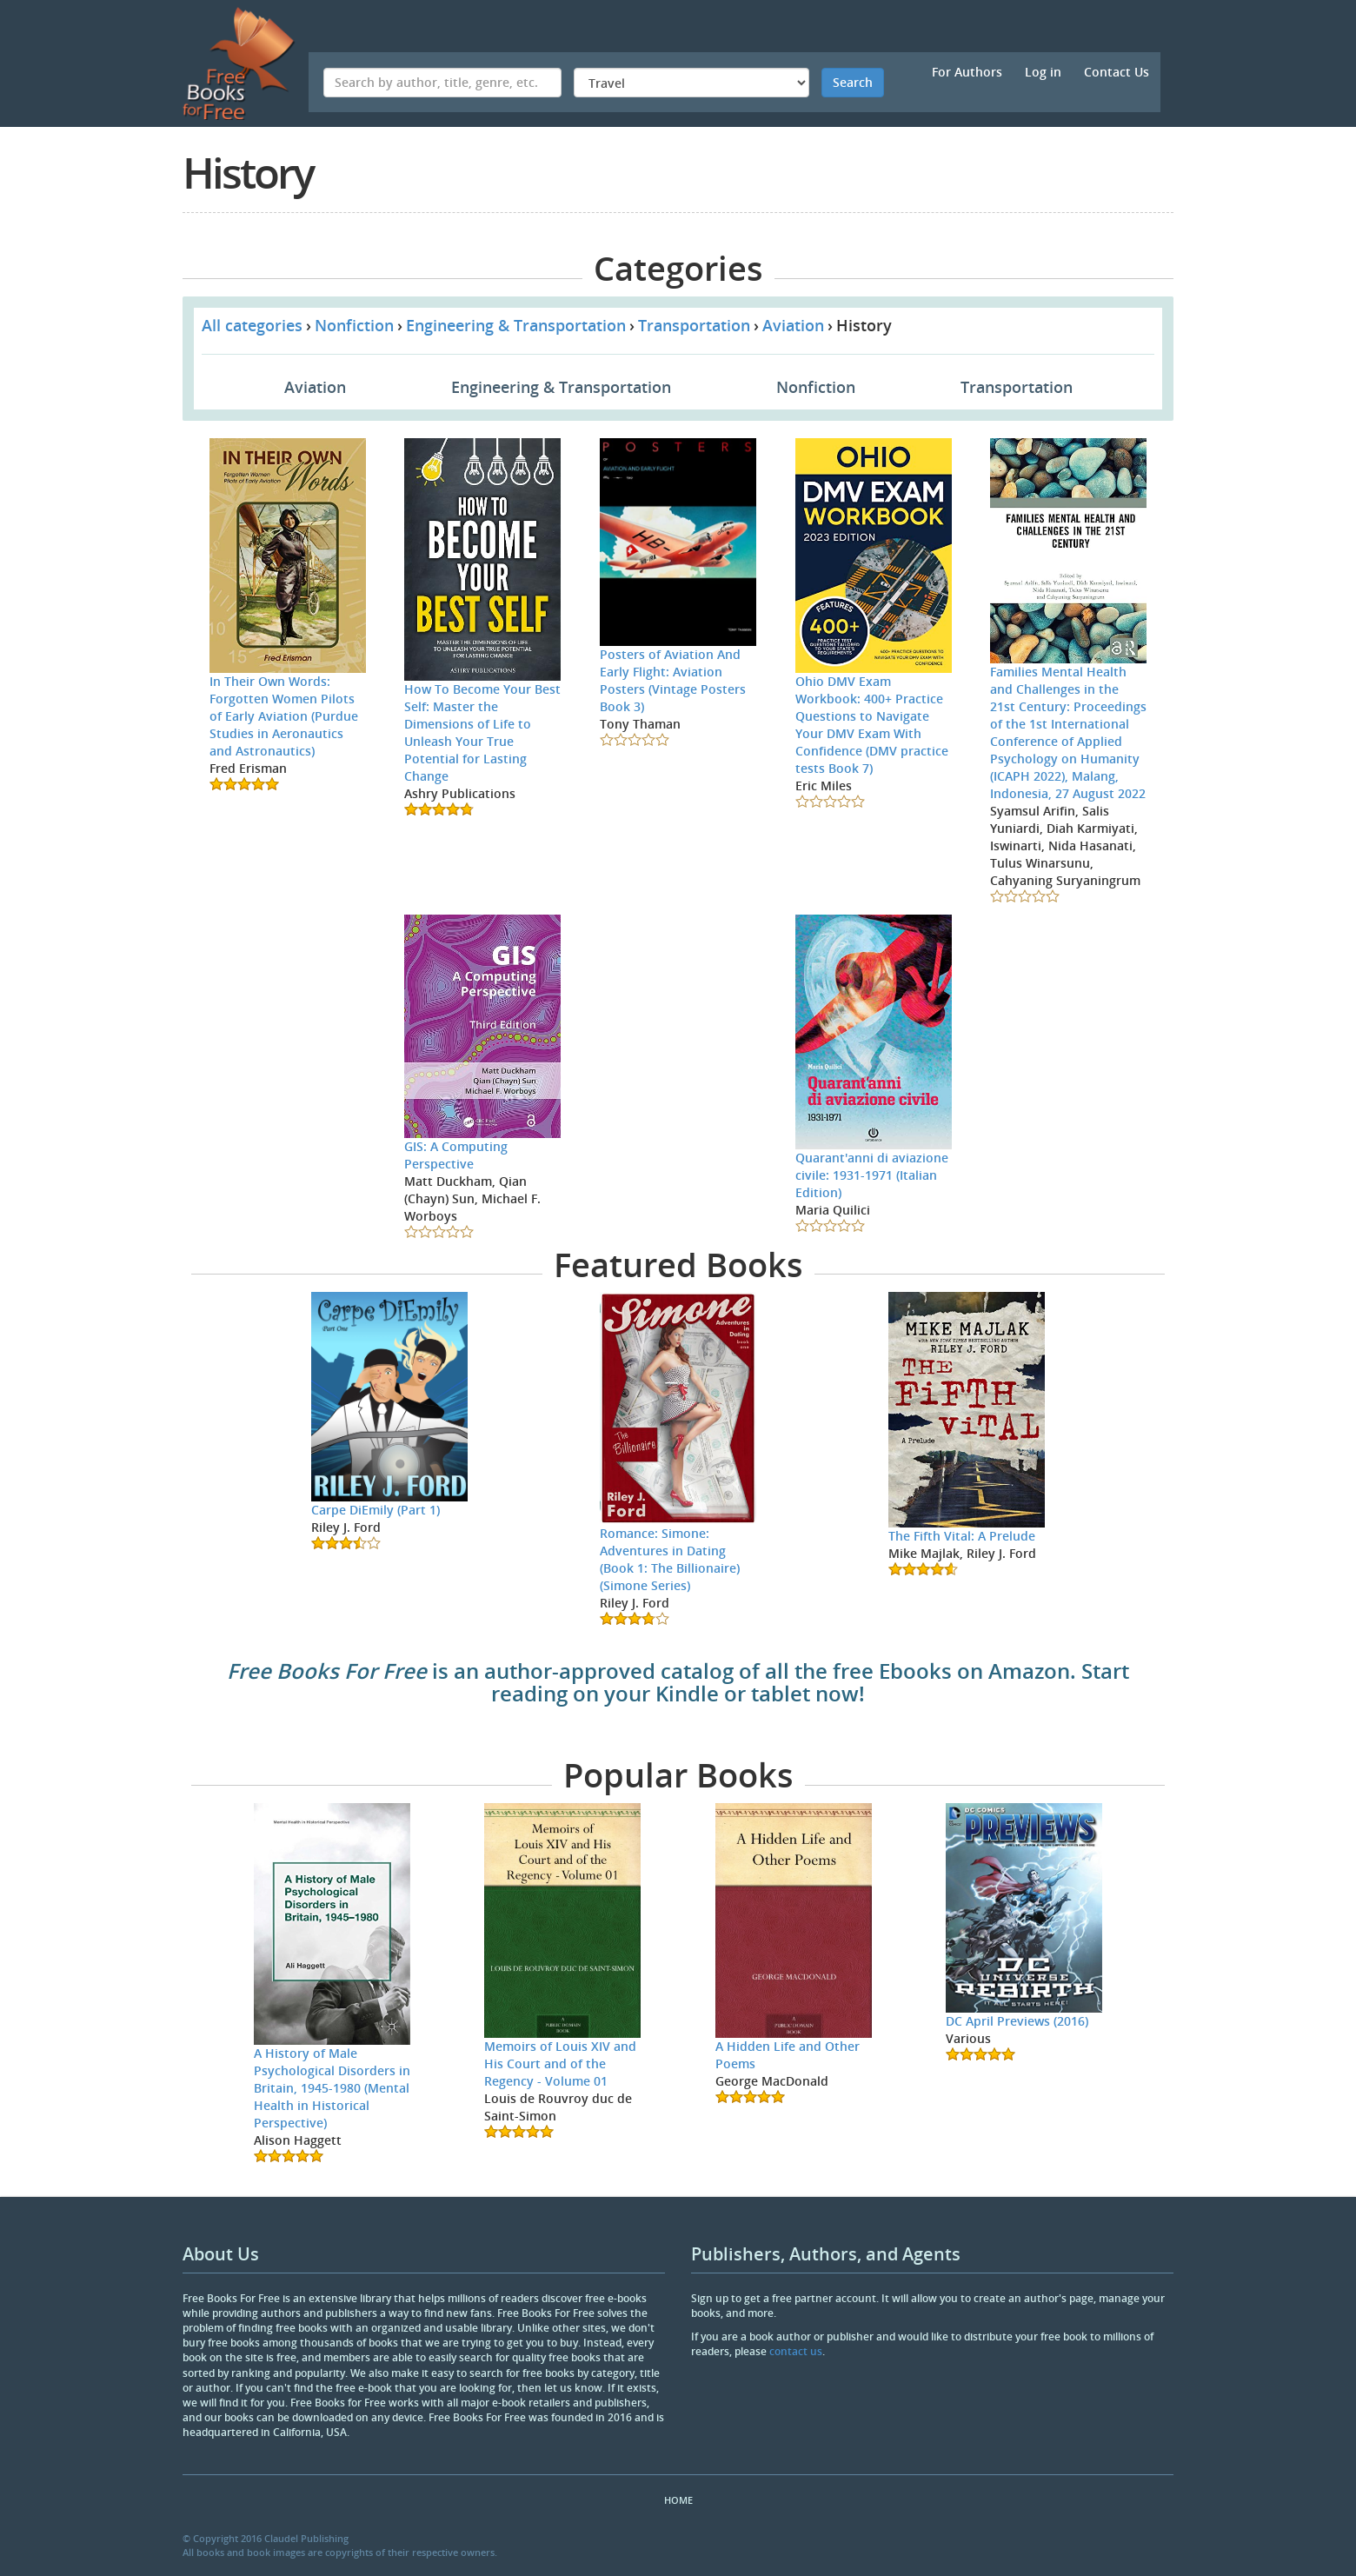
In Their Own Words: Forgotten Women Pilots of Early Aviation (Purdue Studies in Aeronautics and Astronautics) (283, 716)
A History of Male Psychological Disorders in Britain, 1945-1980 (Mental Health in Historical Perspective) (332, 2088)
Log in (1043, 71)
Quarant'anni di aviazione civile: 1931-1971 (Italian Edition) (871, 1175)
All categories (252, 325)
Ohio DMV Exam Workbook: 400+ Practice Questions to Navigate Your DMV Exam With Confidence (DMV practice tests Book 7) (871, 724)
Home (678, 2499)
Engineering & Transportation (516, 325)
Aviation (793, 325)
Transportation (694, 325)
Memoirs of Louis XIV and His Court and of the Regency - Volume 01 (560, 2063)
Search (853, 82)
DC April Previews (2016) (1017, 2021)
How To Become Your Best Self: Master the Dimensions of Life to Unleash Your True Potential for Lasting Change (482, 732)
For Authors (967, 71)
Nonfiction (354, 325)
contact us (795, 2351)
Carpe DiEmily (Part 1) (375, 1509)
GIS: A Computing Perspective (456, 1155)
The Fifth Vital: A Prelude (961, 1536)
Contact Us (1116, 71)
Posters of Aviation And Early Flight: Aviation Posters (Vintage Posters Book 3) (673, 680)
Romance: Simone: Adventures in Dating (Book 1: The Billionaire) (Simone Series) (670, 1559)
